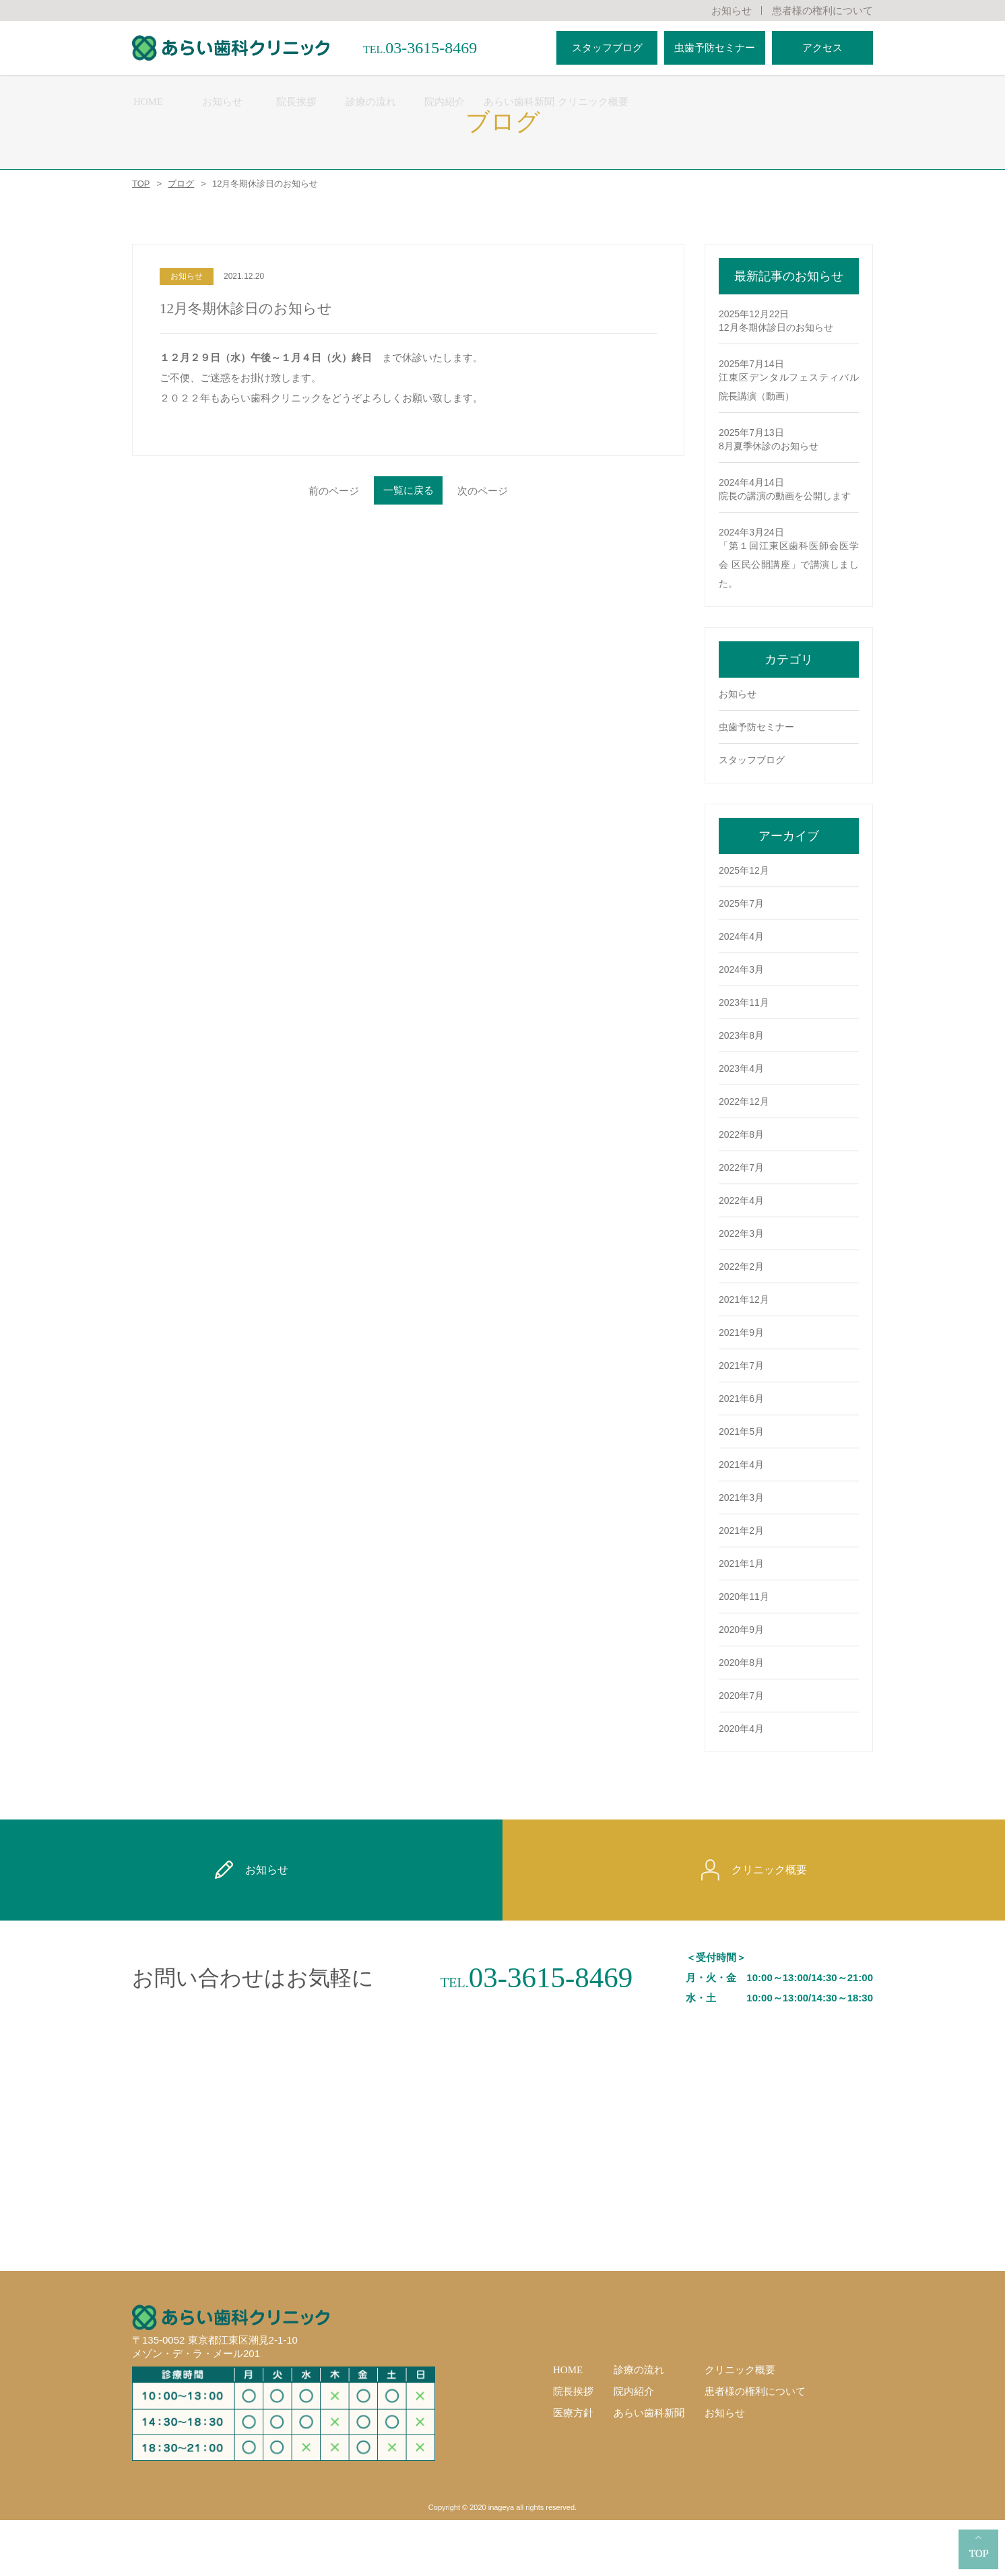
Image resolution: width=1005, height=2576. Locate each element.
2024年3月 (741, 1025)
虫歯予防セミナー (756, 782)
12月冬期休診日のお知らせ (776, 383)
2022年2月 (741, 1322)
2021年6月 (741, 1454)
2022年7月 (741, 1223)
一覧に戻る (408, 546)
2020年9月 (741, 1685)
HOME (265, 103)
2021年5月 (741, 1487)
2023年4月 (741, 1124)
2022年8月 (741, 1190)
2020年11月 (744, 1652)
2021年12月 (744, 1355)
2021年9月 (741, 1388)
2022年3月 (741, 1289)
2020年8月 (741, 1718)
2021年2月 (741, 1586)
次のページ (516, 546)
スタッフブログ (752, 815)
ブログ (178, 240)
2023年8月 (741, 1091)
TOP (140, 240)
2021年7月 (741, 1421)
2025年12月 (744, 926)
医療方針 (573, 2467)
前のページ (300, 546)
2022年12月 (744, 1157)
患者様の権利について (822, 11)
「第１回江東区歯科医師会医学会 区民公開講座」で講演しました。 (789, 620)
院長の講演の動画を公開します (785, 551)
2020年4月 (741, 1784)
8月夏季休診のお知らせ (768, 501)
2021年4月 (741, 1520)
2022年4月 (741, 1256)
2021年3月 (741, 1553)
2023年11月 (744, 1058)
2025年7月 (741, 959)
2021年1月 (741, 1619)
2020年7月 (741, 1751)
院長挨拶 (573, 2447)
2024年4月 (741, 992)
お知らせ (731, 11)
